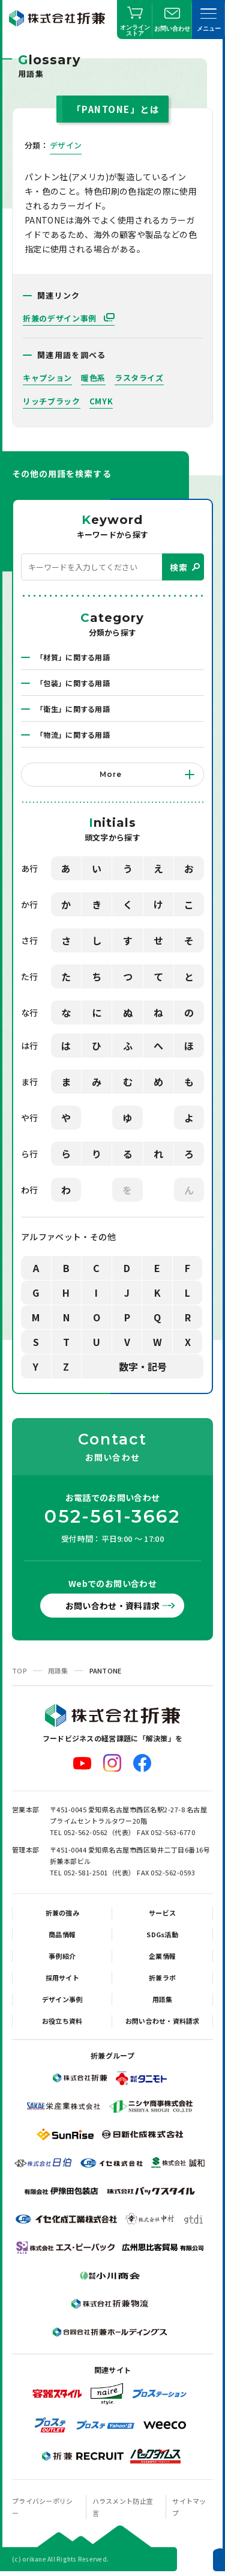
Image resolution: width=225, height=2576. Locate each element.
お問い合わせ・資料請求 (112, 1606)
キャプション (47, 377)
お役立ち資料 (62, 2021)
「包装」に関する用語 (73, 683)
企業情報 (162, 1956)
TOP (19, 1670)
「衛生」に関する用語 (73, 709)
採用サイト (62, 1977)
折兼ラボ (162, 1977)
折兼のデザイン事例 (61, 318)
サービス (162, 1912)
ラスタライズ (139, 377)
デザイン (66, 145)
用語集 (58, 1670)
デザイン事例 (62, 1999)
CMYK (101, 401)
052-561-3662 (112, 1517)
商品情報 (62, 1934)
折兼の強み (62, 1912)
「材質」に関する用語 (73, 657)
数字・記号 (143, 1366)
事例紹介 (62, 1956)
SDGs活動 (162, 1934)
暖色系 (93, 377)
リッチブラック (51, 401)
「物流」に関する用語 (73, 734)
